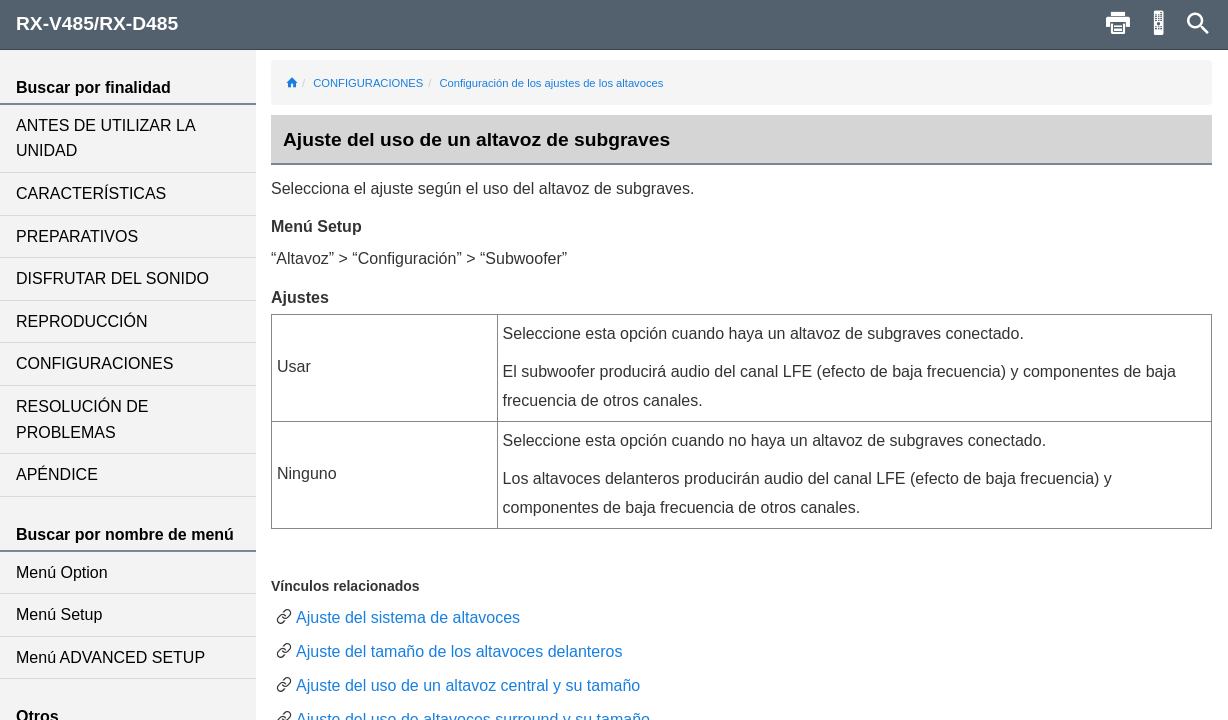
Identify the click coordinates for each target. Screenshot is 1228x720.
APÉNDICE (57, 474)
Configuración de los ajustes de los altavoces (551, 83)
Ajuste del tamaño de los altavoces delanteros (459, 651)
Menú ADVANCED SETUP (110, 657)
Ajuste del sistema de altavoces (408, 617)
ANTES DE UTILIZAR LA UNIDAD (105, 138)
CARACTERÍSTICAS (91, 193)
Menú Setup (59, 614)
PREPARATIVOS (77, 236)
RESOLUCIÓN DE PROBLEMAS (82, 419)
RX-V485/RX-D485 (97, 23)
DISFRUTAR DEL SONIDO (112, 278)
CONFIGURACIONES (94, 363)
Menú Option (62, 572)
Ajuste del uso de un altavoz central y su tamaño (468, 685)
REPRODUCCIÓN (82, 321)
